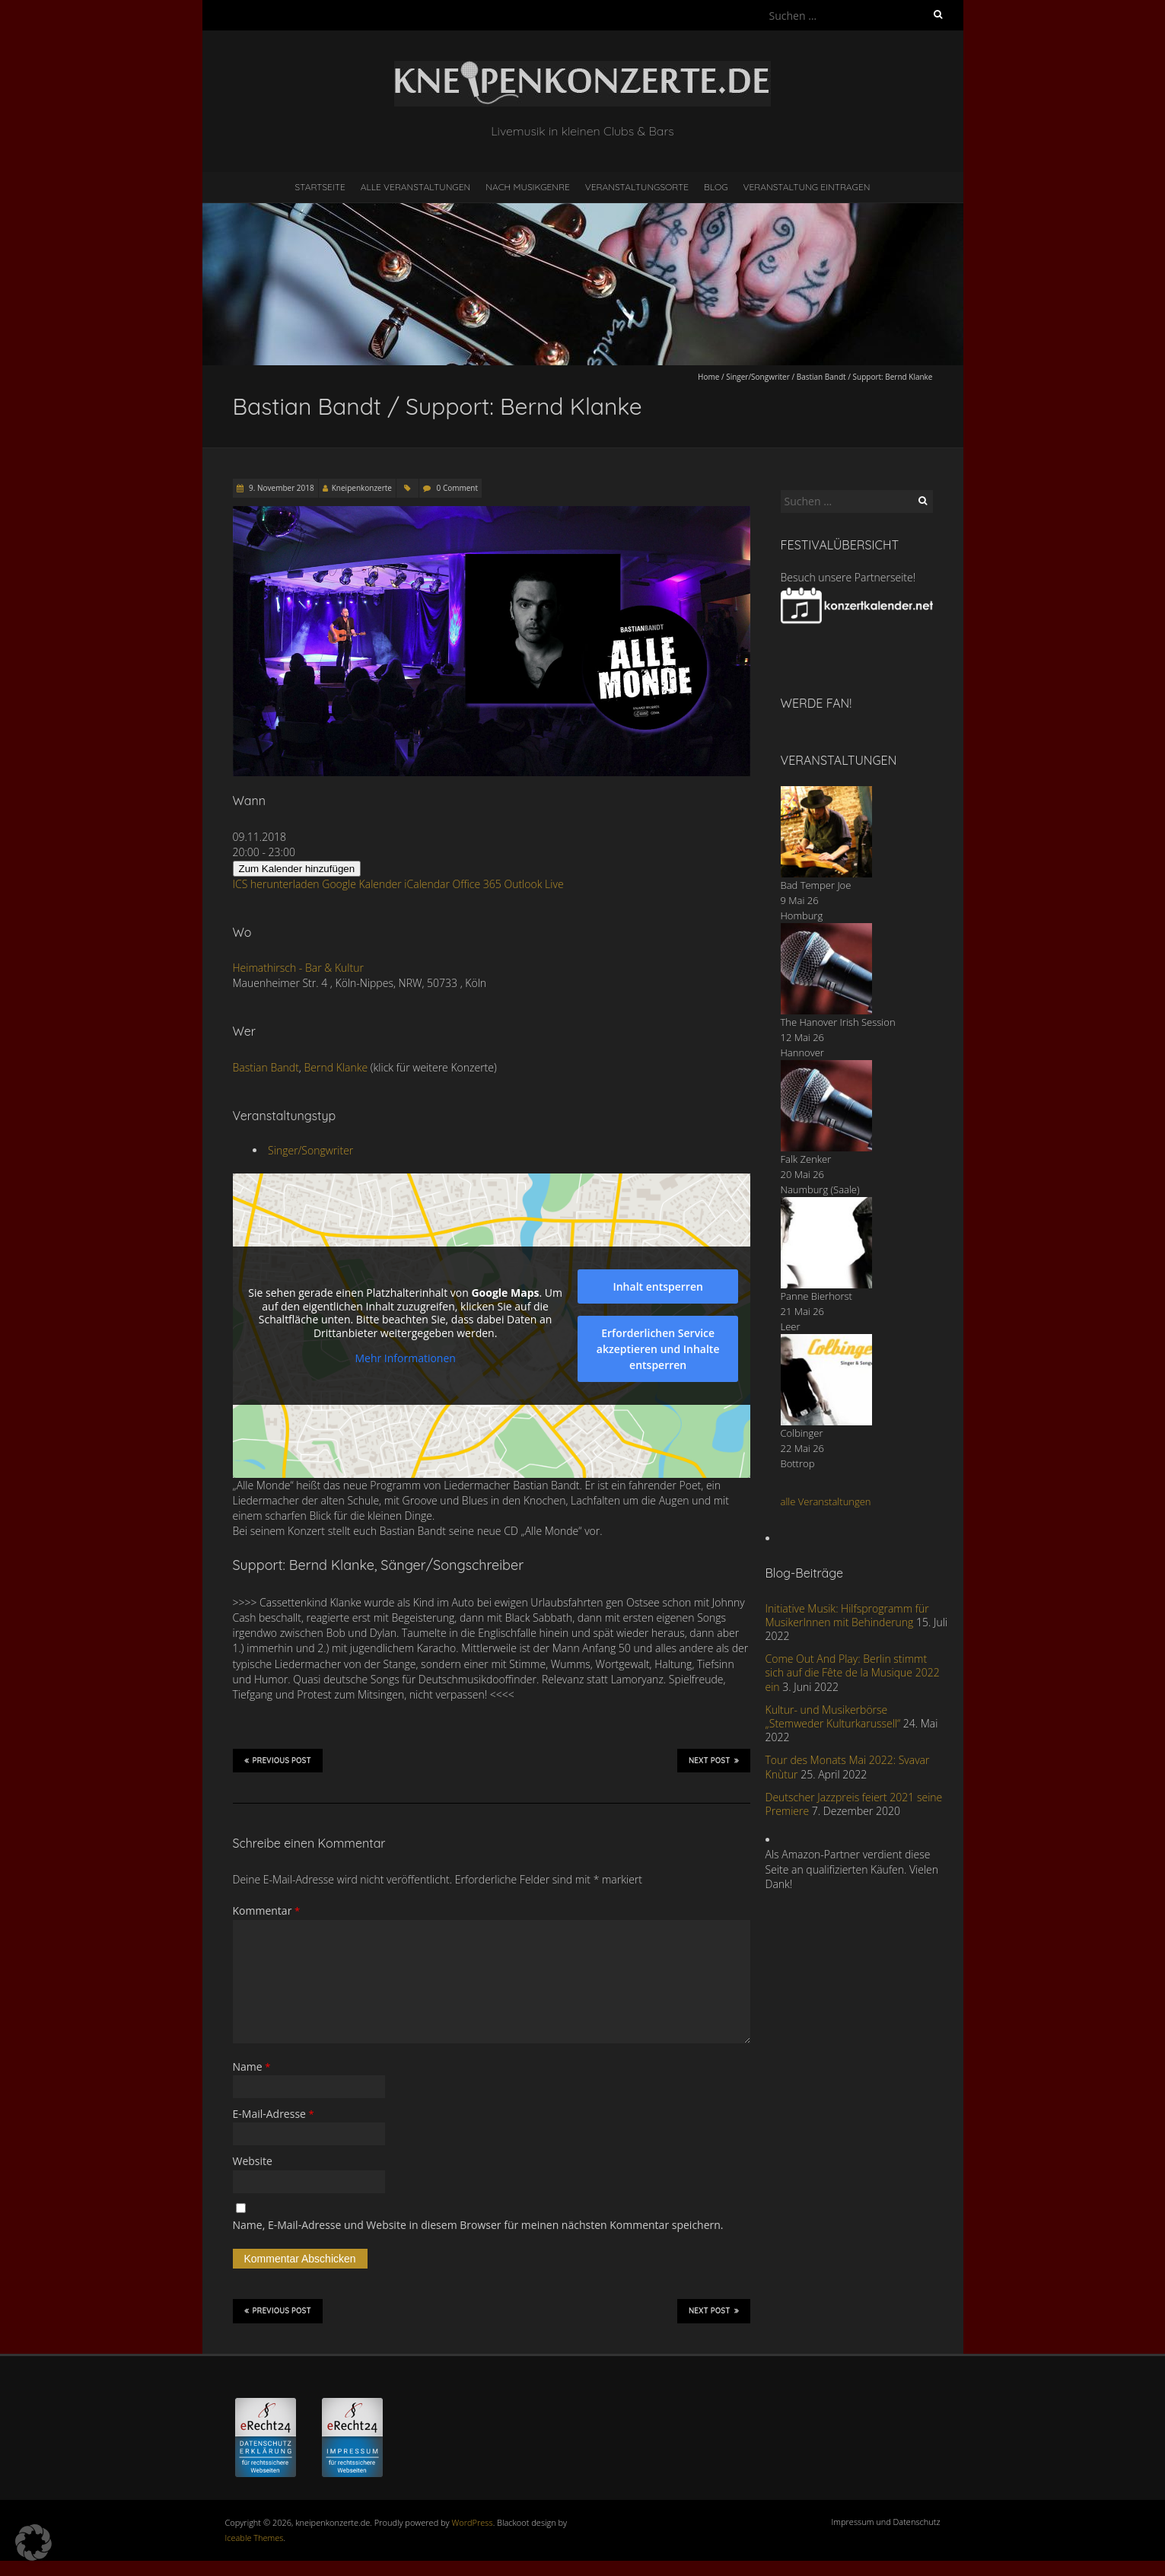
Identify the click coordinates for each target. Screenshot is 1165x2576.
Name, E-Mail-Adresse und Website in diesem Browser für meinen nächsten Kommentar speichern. (478, 2225)
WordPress (472, 2522)
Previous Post (277, 1760)
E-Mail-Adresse (273, 2113)
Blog (716, 187)
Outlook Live (533, 884)
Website (252, 2161)
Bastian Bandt (266, 1067)
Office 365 (477, 884)
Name (252, 2066)
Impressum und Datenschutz (886, 2521)
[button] (33, 2542)
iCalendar (427, 884)
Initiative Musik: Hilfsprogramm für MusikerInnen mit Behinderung (847, 1615)
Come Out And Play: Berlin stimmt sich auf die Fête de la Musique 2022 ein (853, 1672)
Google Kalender (361, 884)
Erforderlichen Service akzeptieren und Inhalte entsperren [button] (657, 1349)
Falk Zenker (806, 1159)
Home (708, 376)
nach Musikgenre (527, 187)
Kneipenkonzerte (362, 487)
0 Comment (457, 487)
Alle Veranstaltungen (415, 187)
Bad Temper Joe (816, 885)
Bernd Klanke (336, 1067)
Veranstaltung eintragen (806, 187)
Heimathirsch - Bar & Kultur (298, 967)
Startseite (320, 187)
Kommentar (267, 1910)
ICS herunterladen (276, 884)
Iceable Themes (254, 2537)
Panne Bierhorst (816, 1296)
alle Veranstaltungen (826, 1501)
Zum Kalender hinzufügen (297, 868)
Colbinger (802, 1433)
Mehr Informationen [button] (405, 1358)
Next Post (714, 1760)
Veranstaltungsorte (637, 187)
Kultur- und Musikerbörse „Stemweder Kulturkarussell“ (833, 1716)
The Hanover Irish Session (838, 1022)
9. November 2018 (280, 487)
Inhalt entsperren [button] (657, 1286)
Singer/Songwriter (758, 376)
